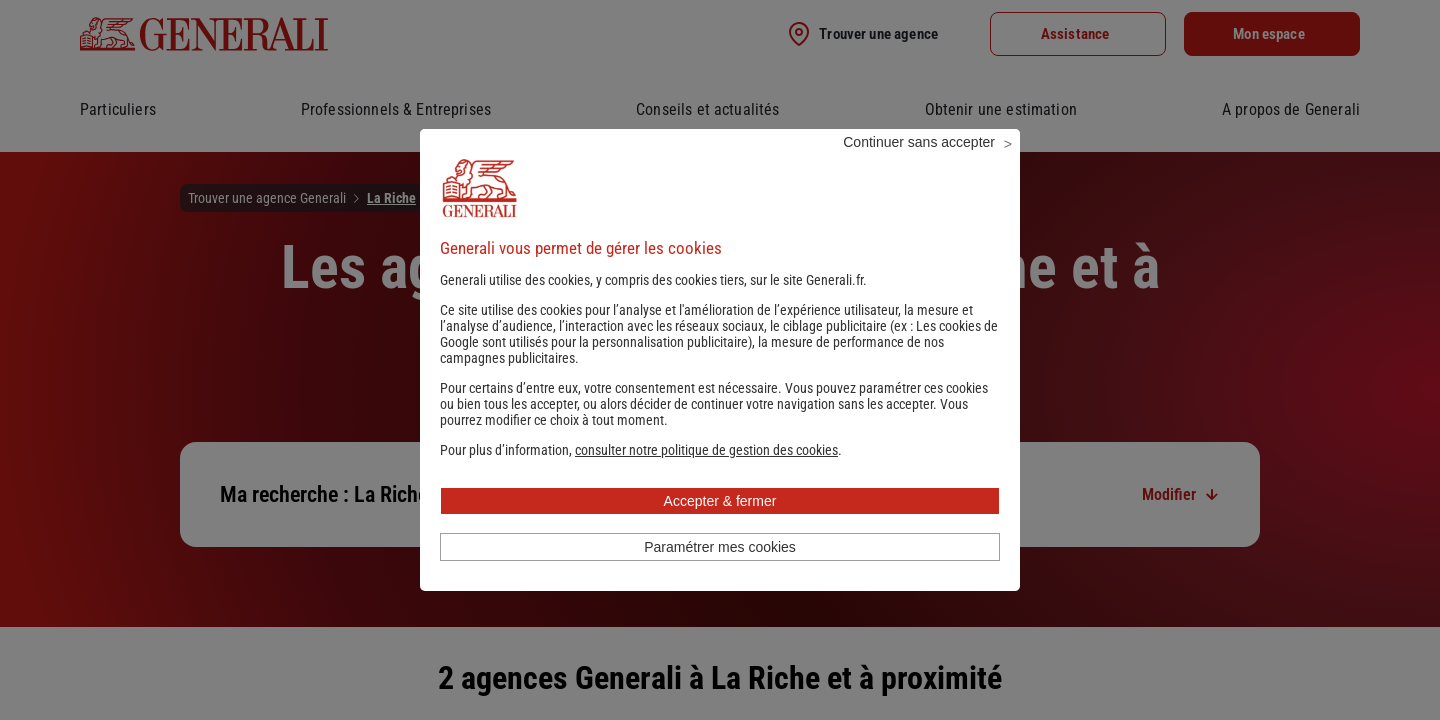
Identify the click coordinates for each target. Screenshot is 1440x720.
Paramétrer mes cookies (720, 574)
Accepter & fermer (720, 528)
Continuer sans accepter (919, 169)
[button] (706, 477)
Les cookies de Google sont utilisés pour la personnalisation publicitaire (719, 361)
